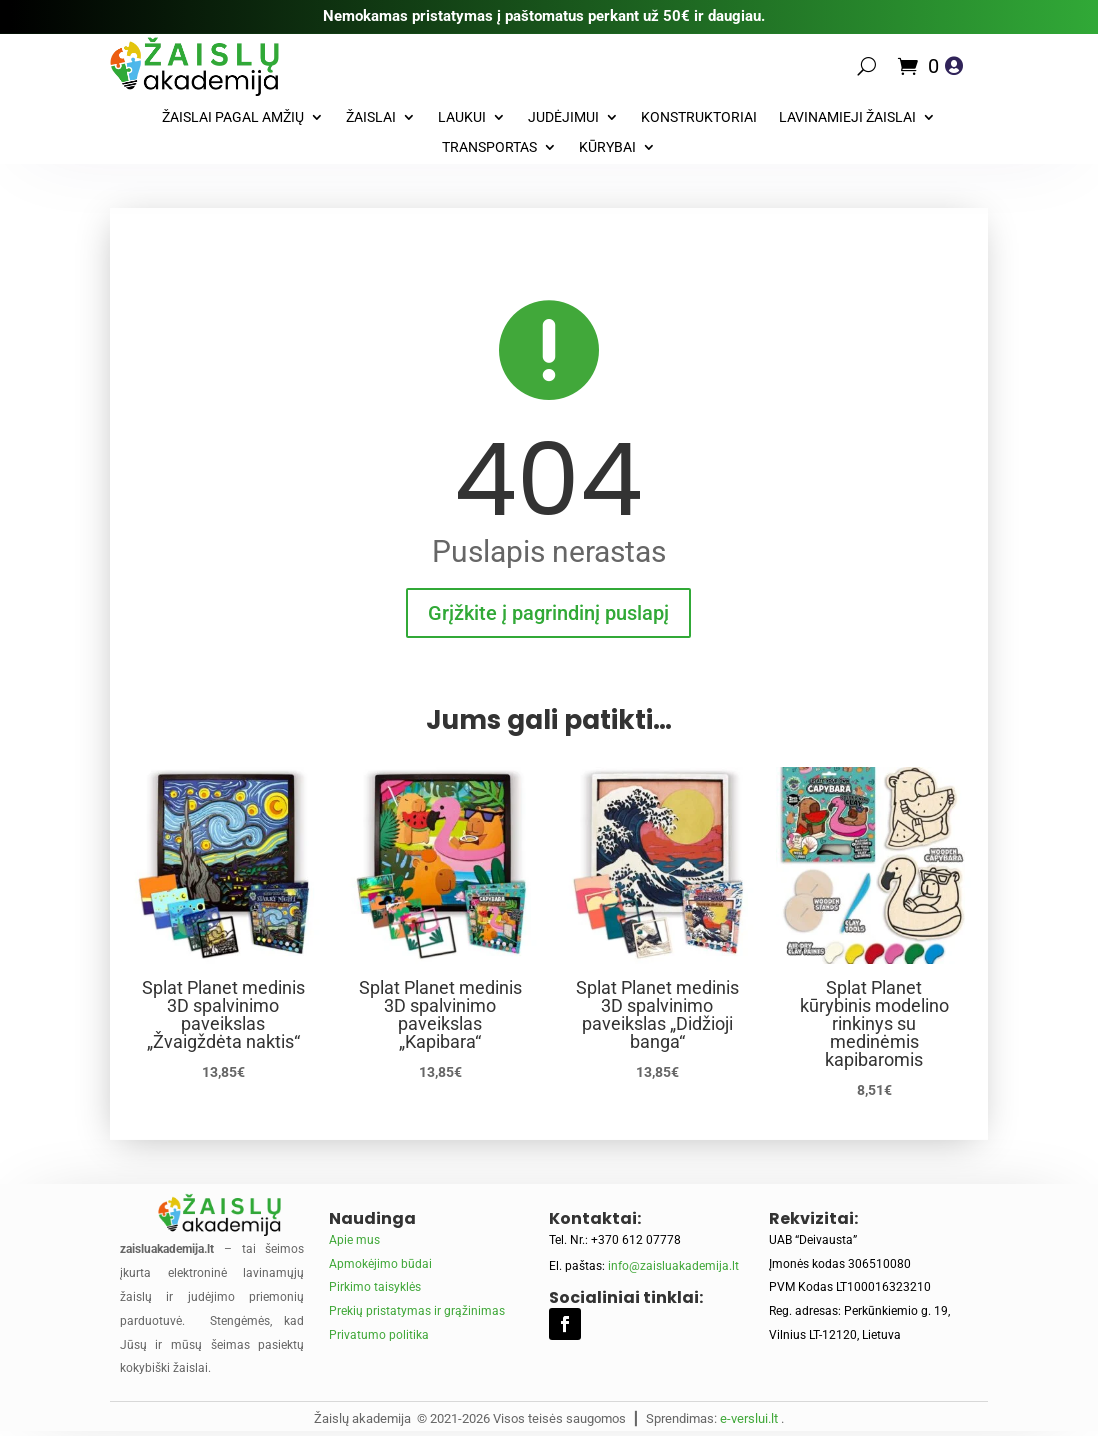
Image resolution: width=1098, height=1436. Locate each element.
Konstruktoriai (699, 117)
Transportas (489, 147)
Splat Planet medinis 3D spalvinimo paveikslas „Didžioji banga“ (657, 1014)
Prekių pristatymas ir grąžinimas (417, 1311)
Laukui (462, 117)
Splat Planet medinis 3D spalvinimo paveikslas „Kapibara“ (440, 1014)
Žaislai (371, 117)
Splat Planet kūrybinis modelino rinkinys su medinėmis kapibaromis (874, 1023)
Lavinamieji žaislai (847, 117)
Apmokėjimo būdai (380, 1264)
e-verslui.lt (749, 1418)
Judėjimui (563, 117)
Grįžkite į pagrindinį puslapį (548, 613)
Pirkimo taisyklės (375, 1287)
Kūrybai (607, 147)
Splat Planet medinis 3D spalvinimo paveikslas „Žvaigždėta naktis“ (223, 1014)
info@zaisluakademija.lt (673, 1266)
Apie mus (354, 1240)
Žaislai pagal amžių (233, 117)
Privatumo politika (379, 1335)
